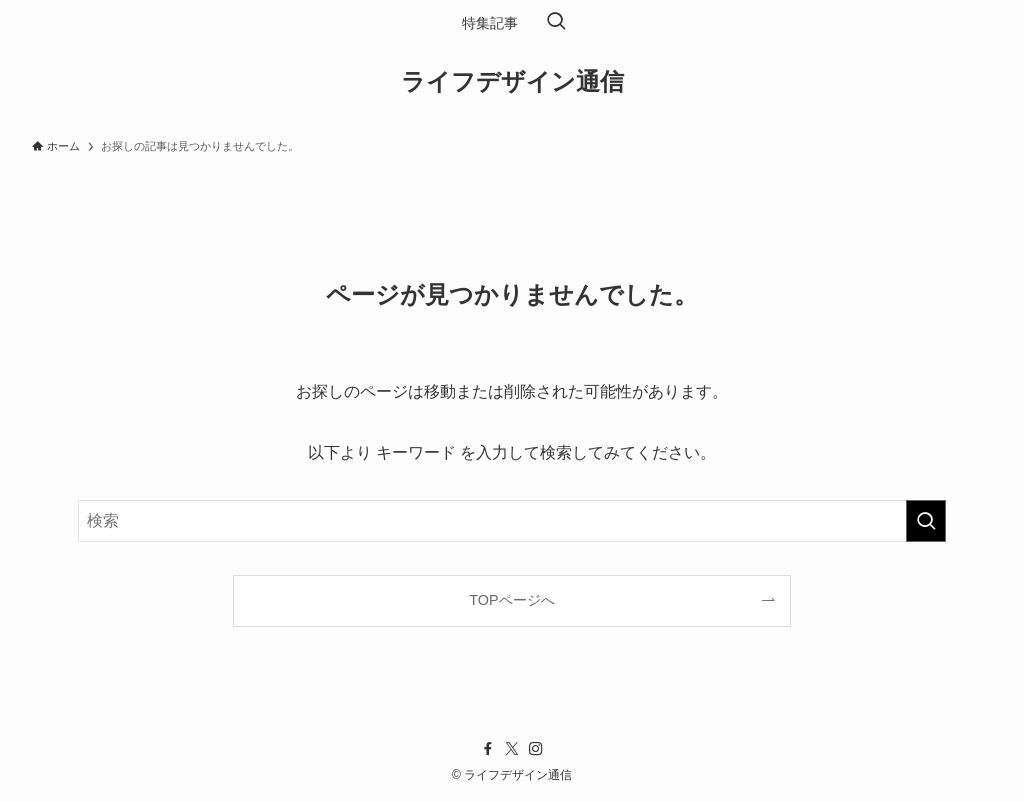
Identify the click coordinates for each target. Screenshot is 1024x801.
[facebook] (488, 749)
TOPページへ (511, 600)
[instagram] (536, 749)
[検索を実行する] (926, 521)
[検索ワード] (512, 521)
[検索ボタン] (556, 23)
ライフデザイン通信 (512, 82)
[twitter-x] (512, 749)
